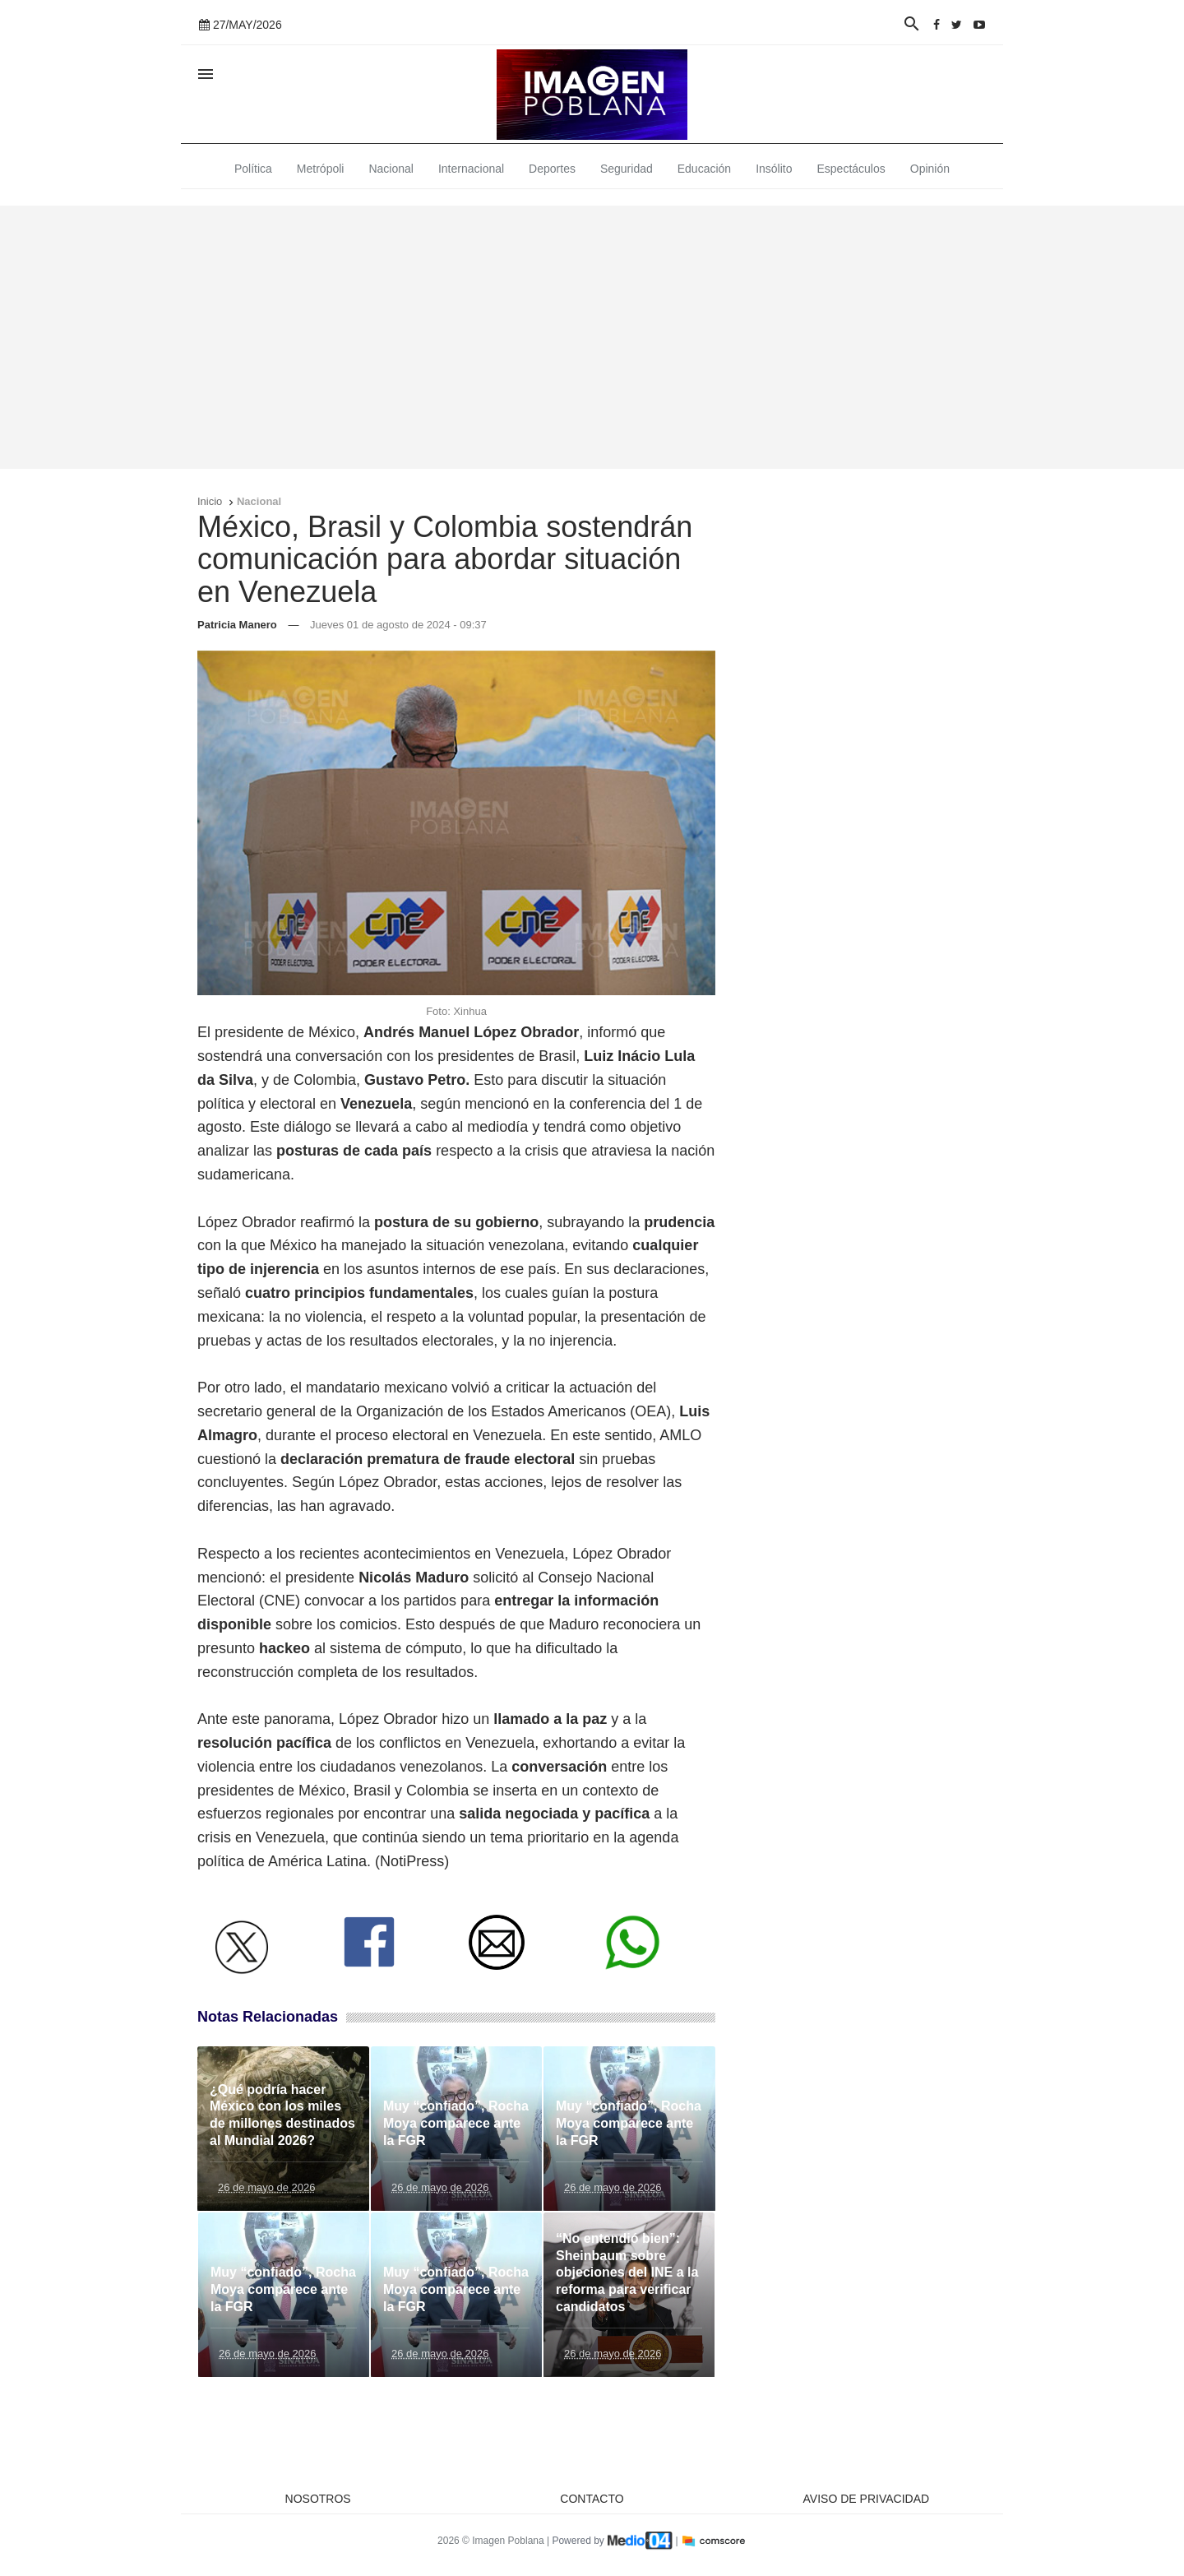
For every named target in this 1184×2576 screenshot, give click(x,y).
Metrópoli (321, 168)
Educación (704, 168)
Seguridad (626, 168)
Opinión (930, 168)
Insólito (774, 168)
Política (253, 168)
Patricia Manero (237, 625)
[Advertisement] (592, 337)
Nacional (390, 168)
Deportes (552, 168)
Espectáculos (851, 168)
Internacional (471, 168)
